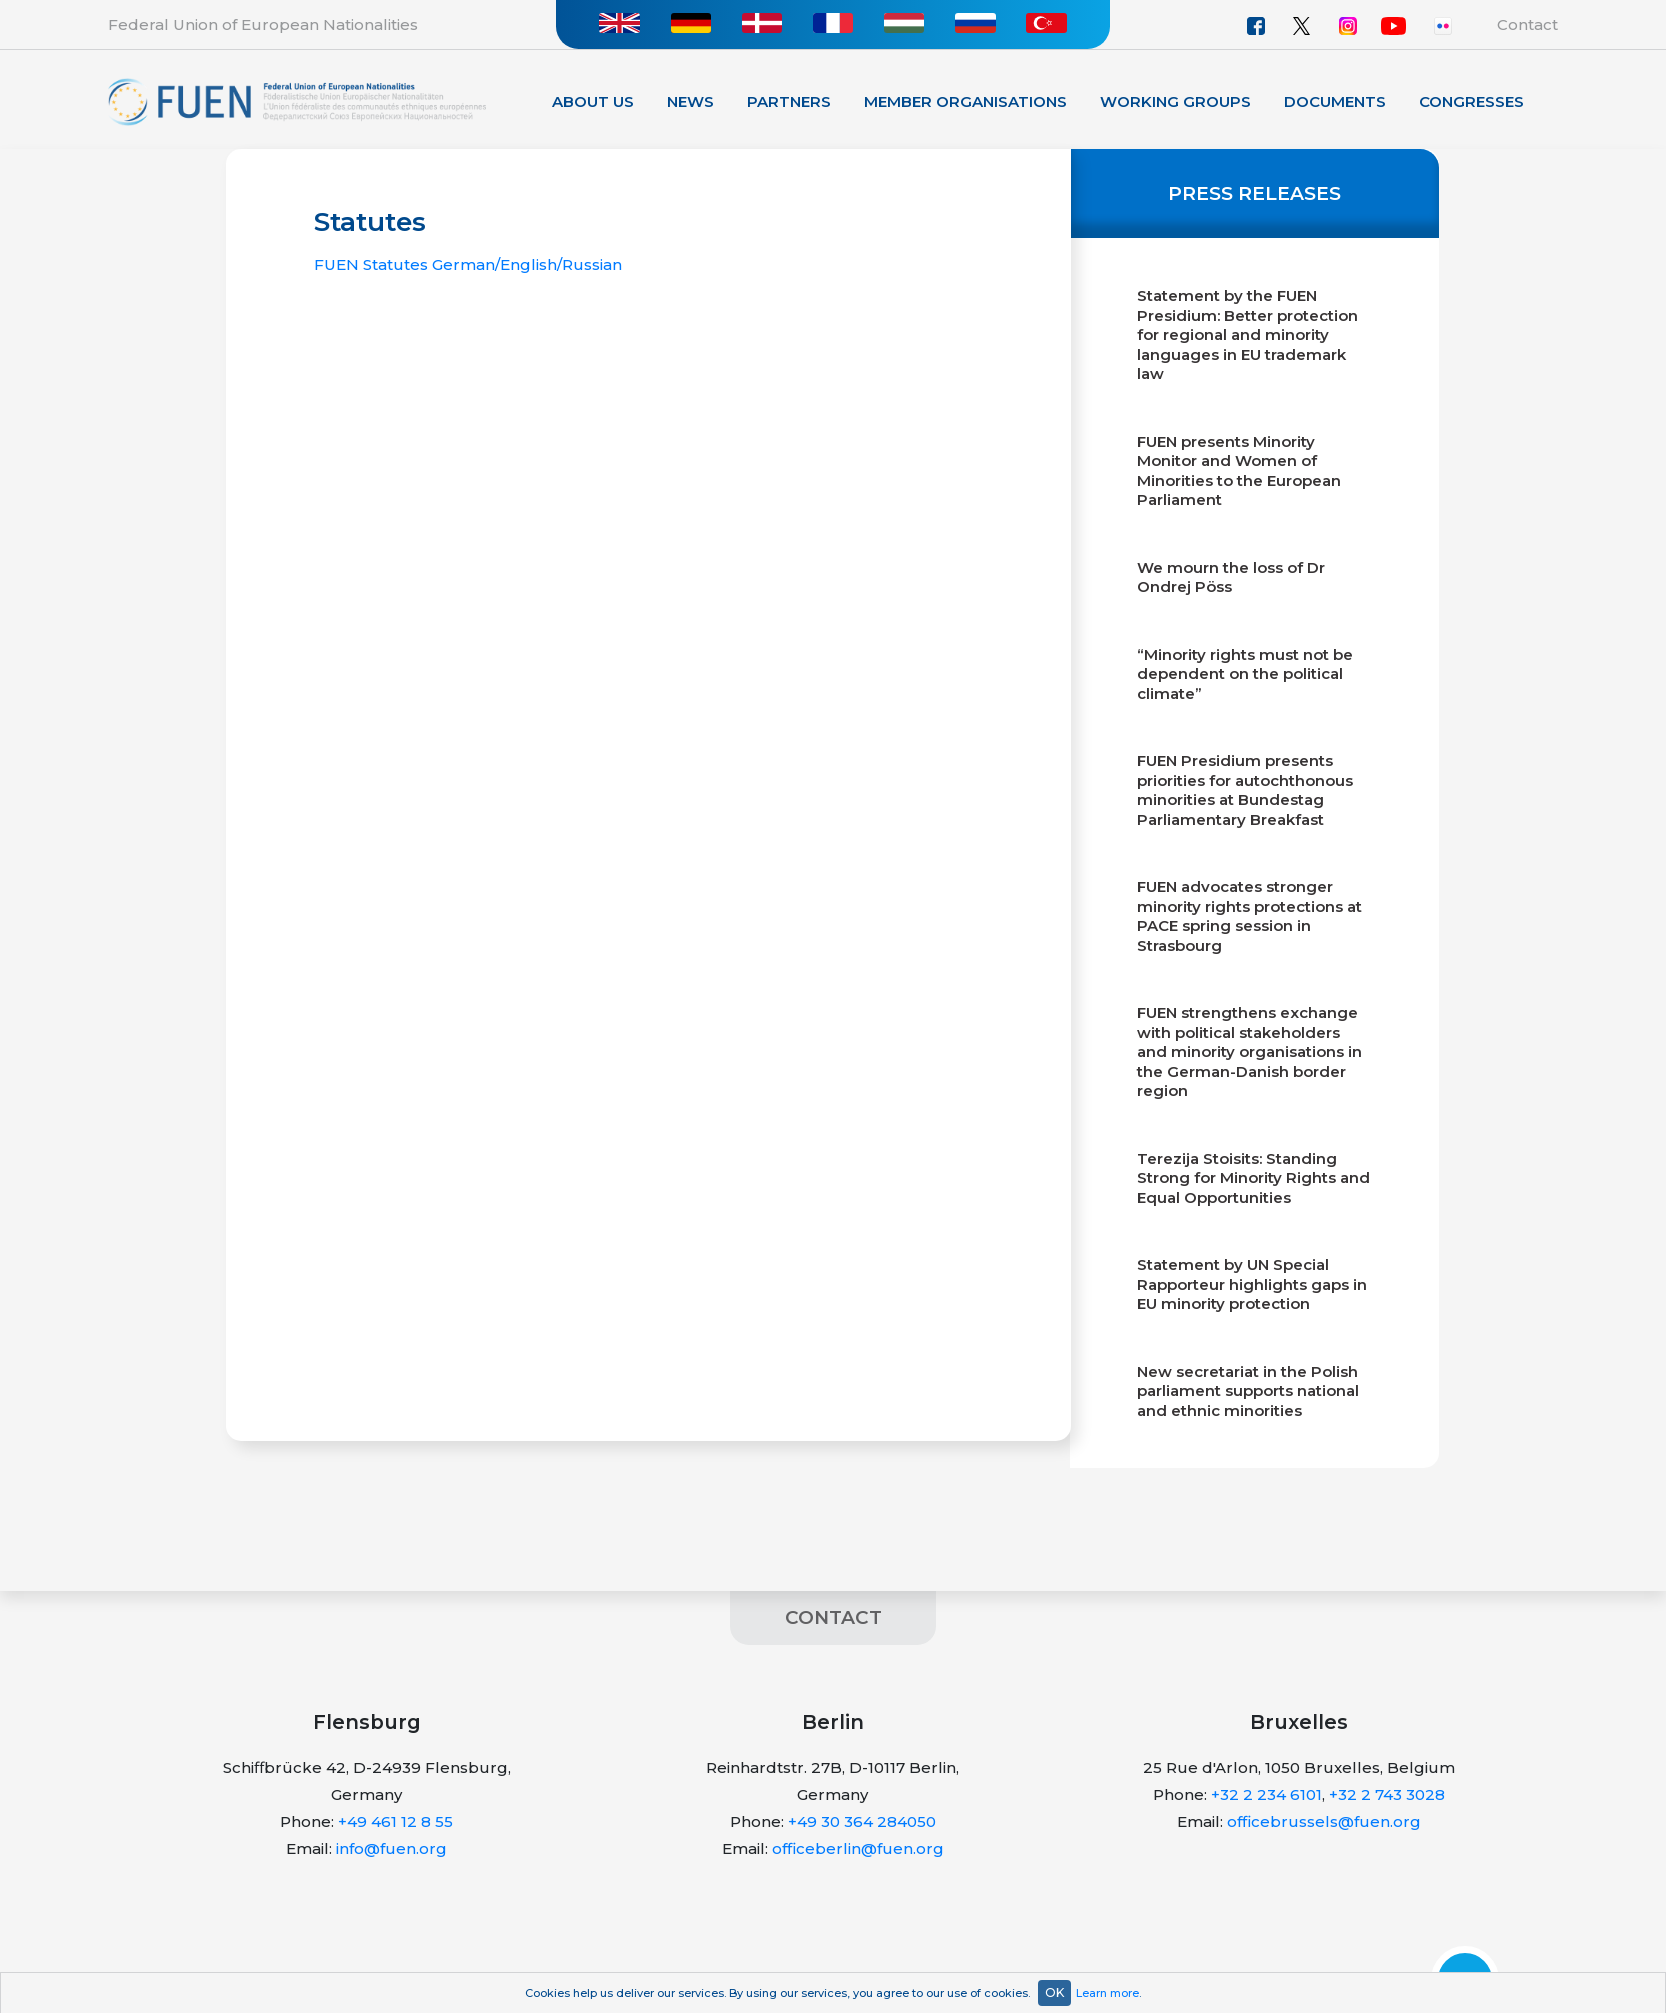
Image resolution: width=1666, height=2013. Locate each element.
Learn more (1107, 1993)
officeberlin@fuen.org (858, 1848)
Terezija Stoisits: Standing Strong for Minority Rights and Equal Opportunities (1253, 1178)
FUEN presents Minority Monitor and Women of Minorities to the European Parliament (1239, 471)
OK (1054, 1992)
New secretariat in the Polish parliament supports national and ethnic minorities (1248, 1391)
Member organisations (965, 101)
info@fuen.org (391, 1848)
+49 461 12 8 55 (395, 1821)
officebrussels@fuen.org (1324, 1821)
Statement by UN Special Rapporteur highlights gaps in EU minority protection (1252, 1284)
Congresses (1471, 101)
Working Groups (1175, 101)
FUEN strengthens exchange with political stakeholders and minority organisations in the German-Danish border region (1249, 1051)
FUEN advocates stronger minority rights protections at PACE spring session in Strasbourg (1249, 916)
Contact (1527, 24)
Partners (789, 101)
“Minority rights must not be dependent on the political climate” (1245, 674)
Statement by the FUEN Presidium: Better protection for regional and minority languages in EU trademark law (1247, 334)
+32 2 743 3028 (1387, 1794)
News (690, 101)
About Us (593, 101)
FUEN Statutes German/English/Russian (468, 264)
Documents (1335, 101)
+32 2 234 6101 (1266, 1794)
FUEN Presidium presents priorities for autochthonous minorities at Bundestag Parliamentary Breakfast (1245, 790)
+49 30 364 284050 (862, 1821)
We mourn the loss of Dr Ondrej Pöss (1231, 577)
